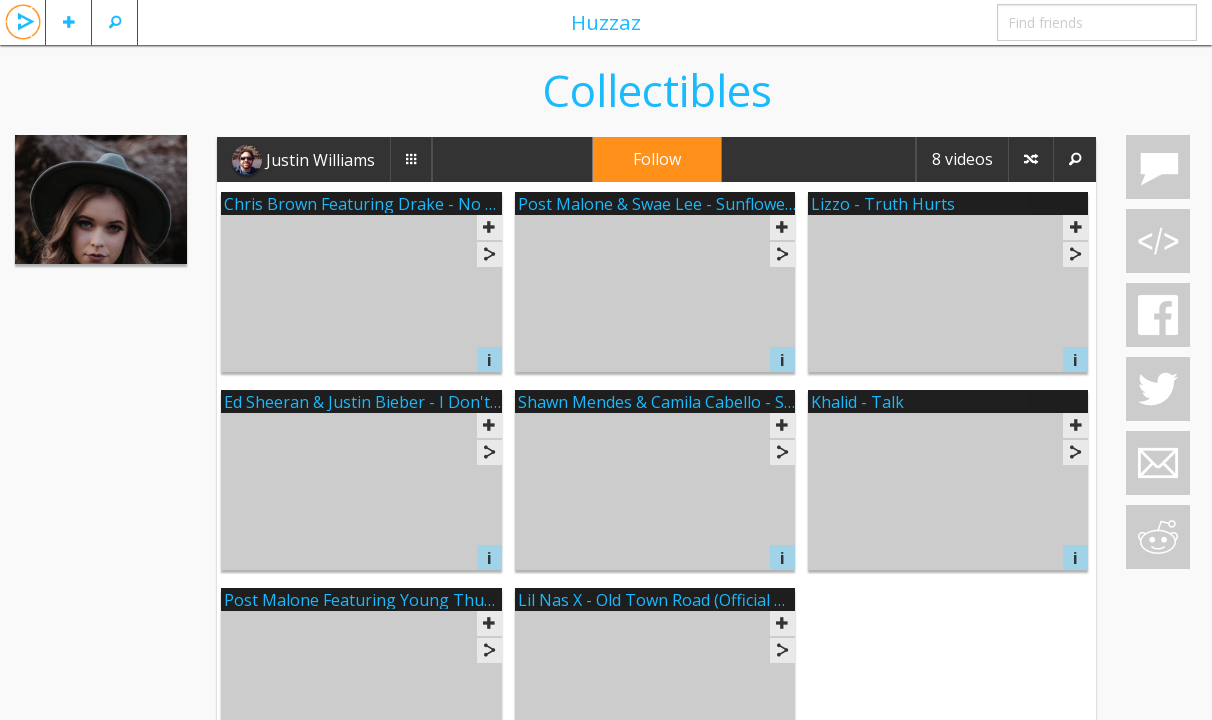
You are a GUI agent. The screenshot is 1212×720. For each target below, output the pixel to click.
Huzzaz (606, 22)
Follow (657, 159)
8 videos (962, 159)
